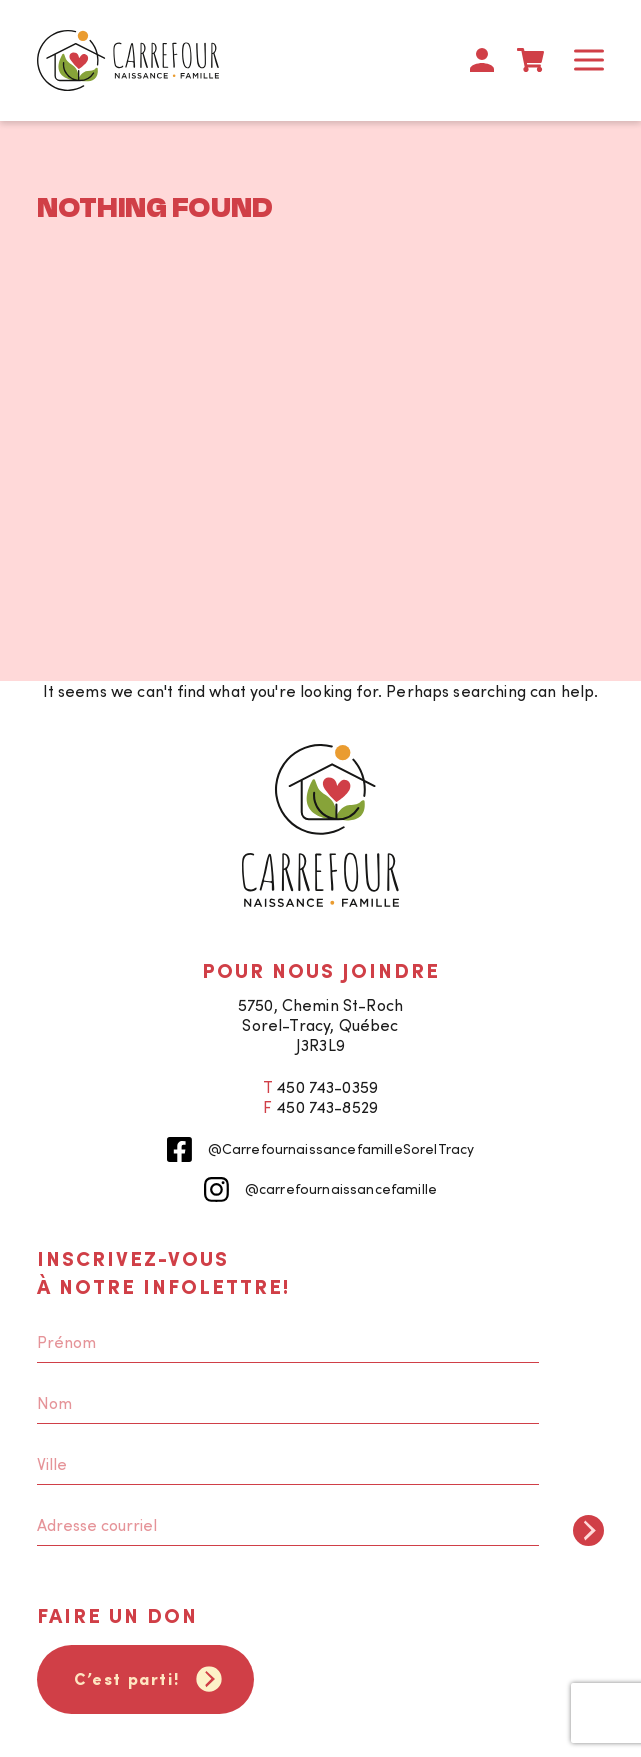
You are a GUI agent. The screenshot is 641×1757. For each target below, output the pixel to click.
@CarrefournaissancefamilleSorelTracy (321, 1149)
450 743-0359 (327, 1087)
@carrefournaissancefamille (320, 1189)
